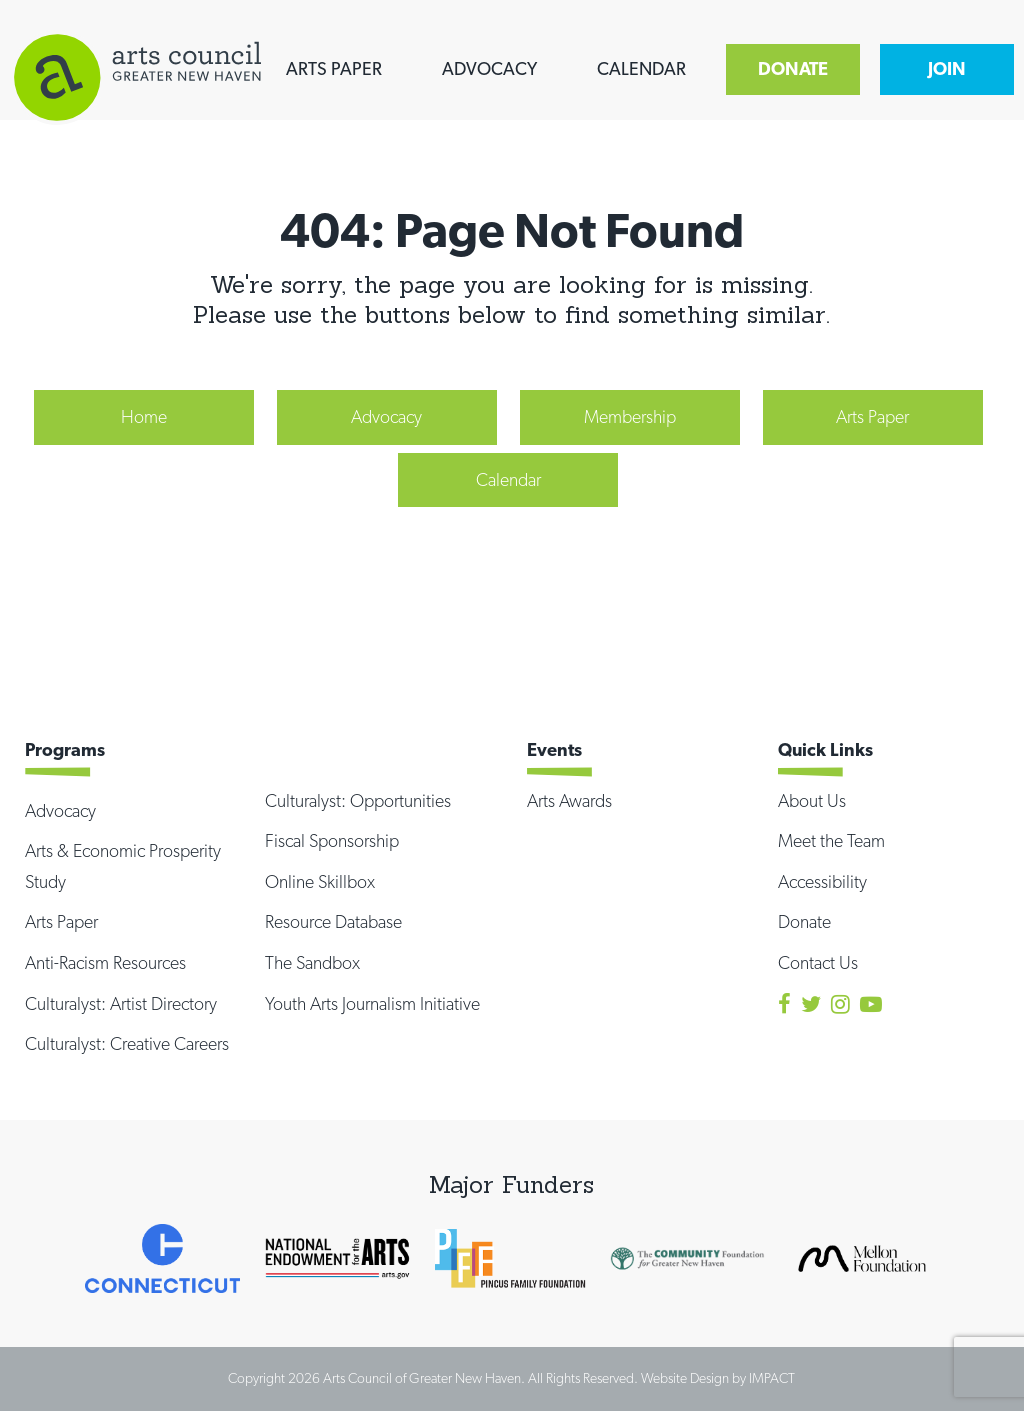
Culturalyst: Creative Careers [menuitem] (127, 1043)
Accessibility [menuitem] (822, 881)
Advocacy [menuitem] (386, 416)
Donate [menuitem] (804, 921)
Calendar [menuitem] (508, 479)
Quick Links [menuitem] (825, 749)
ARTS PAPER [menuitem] (334, 68)
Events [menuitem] (554, 749)
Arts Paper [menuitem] (872, 416)
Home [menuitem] (144, 416)
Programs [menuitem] (65, 749)
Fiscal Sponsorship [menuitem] (332, 840)
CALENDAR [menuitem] (641, 68)
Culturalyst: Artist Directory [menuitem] (121, 1003)
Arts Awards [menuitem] (569, 800)
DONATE (793, 68)
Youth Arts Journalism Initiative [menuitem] (372, 1003)
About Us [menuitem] (812, 800)
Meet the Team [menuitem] (831, 840)
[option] (162, 1258)
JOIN (947, 68)
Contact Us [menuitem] (818, 962)
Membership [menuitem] (630, 416)
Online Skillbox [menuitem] (320, 881)
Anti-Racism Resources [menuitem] (105, 962)
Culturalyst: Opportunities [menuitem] (358, 800)
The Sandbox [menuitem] (312, 962)
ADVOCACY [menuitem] (489, 68)
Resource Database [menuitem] (333, 921)
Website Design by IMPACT (718, 1378)
